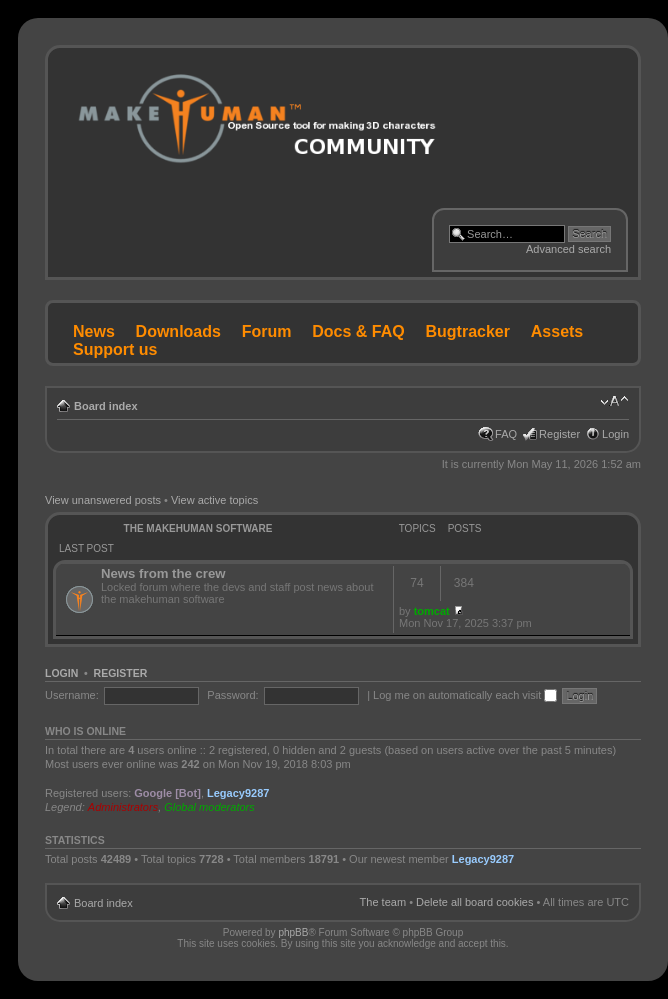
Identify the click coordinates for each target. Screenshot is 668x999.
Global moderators (209, 807)
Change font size (614, 402)
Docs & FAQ (358, 331)
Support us (115, 349)
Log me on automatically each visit (465, 695)
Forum (267, 331)
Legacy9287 (238, 793)
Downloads (178, 331)
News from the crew (163, 573)
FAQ (506, 434)
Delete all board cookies (474, 902)
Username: (72, 695)
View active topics (214, 500)
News (94, 331)
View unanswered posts (103, 500)
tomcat (432, 611)
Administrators (123, 807)
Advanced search (568, 249)
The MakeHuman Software (198, 528)
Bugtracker (468, 331)
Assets (557, 331)
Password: (232, 695)
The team (383, 902)
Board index (106, 406)
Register (559, 434)
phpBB (293, 932)
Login (615, 434)
